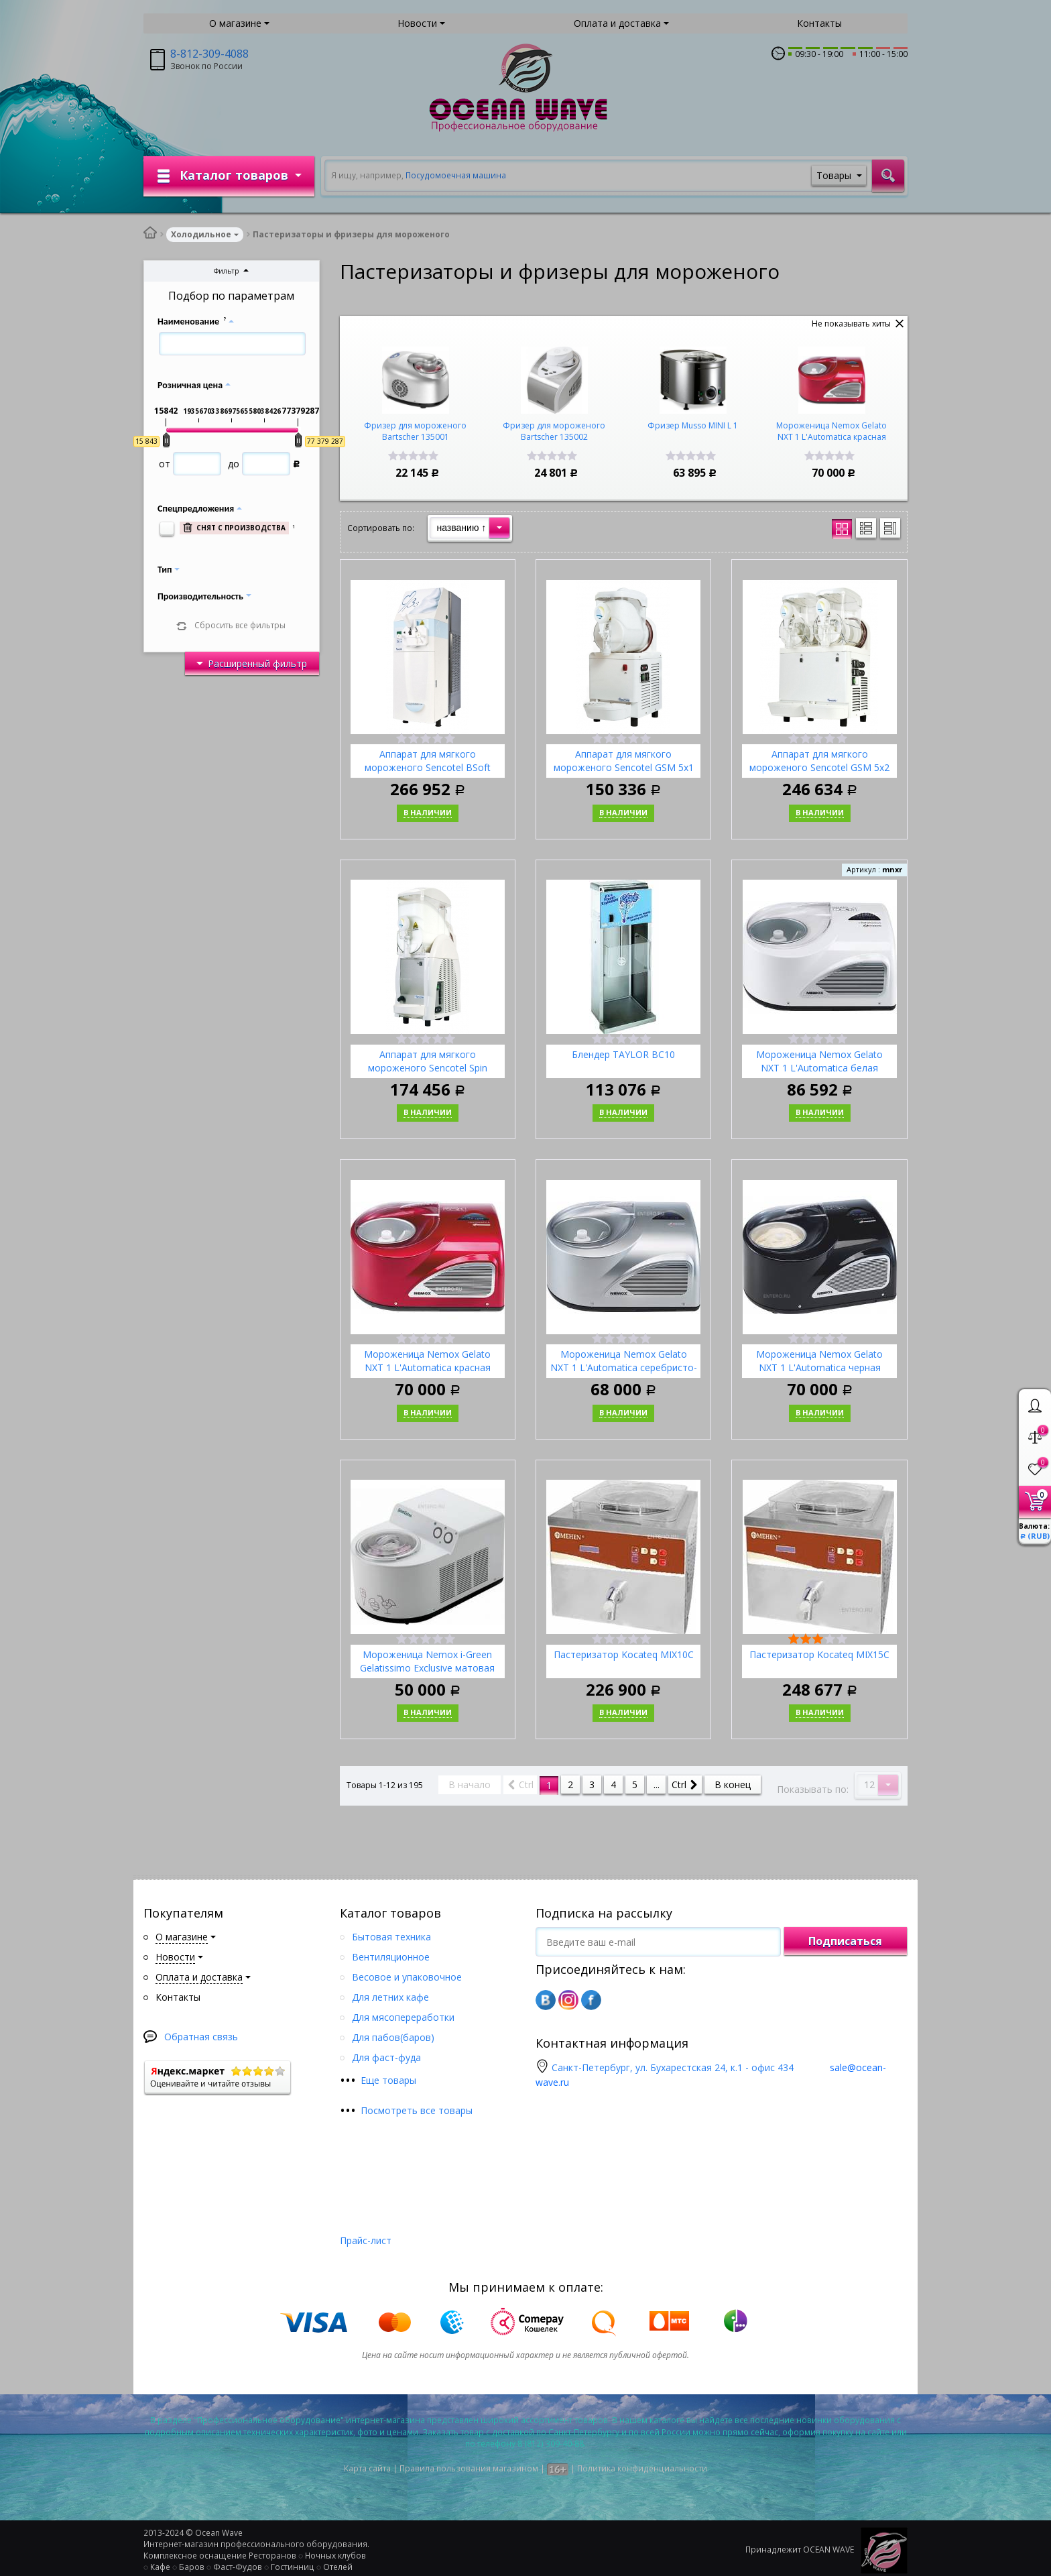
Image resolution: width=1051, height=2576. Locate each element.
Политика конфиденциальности (642, 2468)
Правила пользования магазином (468, 2468)
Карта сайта (367, 2468)
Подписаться (845, 1941)
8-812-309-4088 (209, 53)
